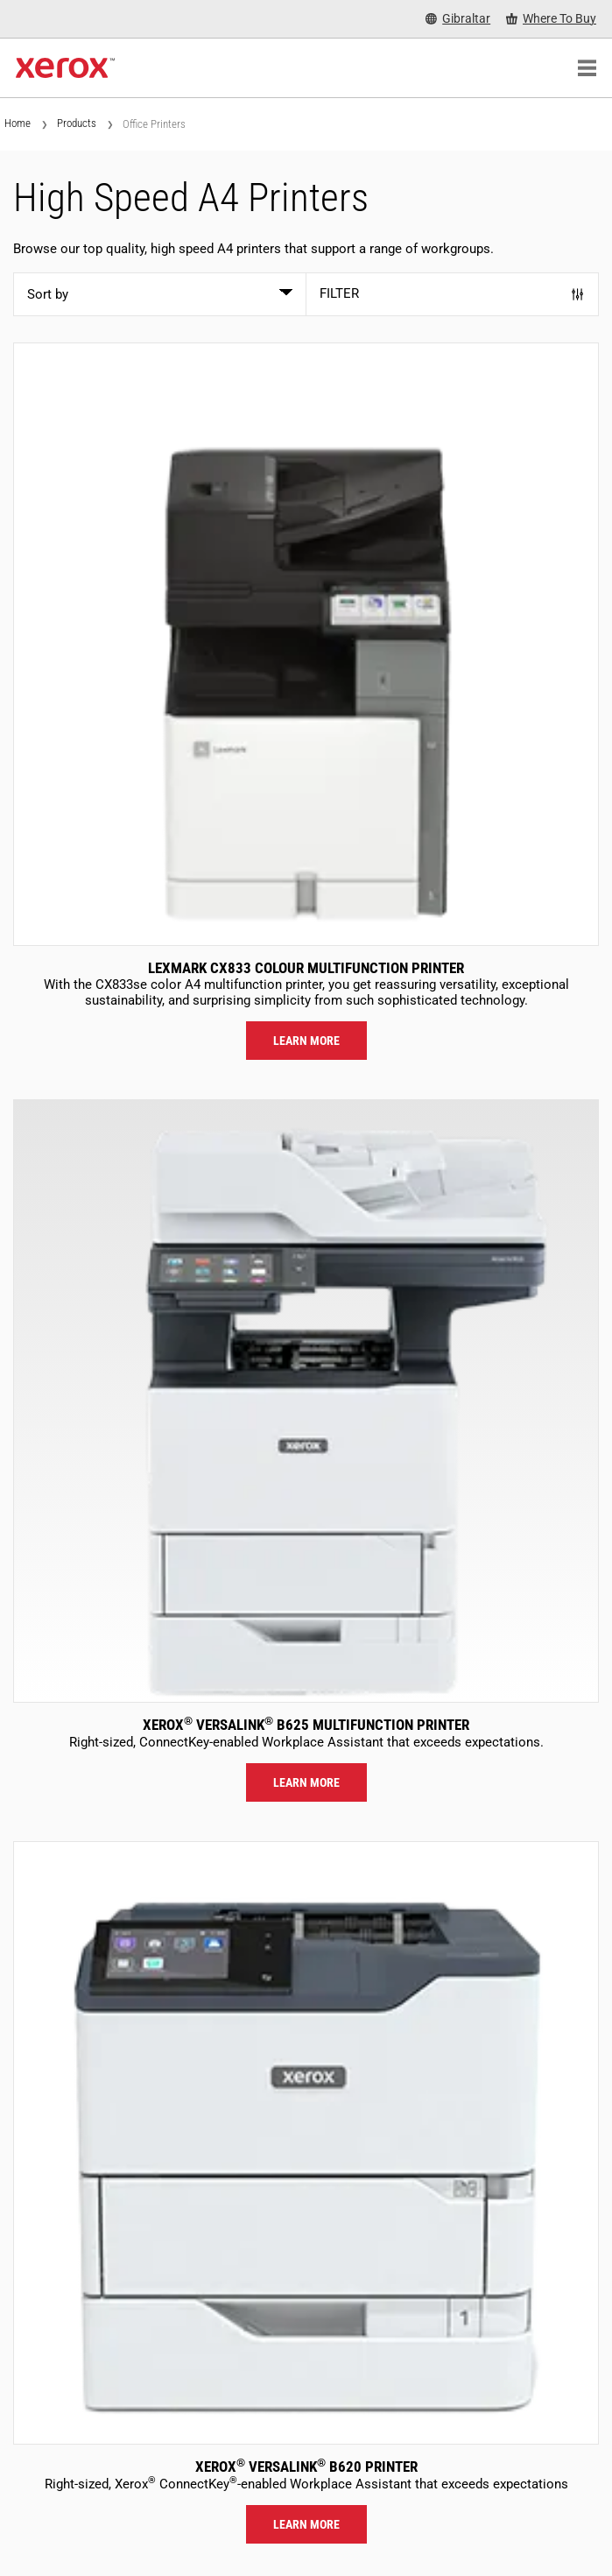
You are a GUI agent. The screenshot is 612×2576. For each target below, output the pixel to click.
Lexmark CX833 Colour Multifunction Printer (306, 968)
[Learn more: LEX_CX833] (306, 644)
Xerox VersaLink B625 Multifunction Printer (306, 1724)
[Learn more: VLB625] (306, 1401)
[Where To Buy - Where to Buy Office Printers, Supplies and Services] (551, 19)
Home (17, 123)
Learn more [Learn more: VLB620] (306, 2524)
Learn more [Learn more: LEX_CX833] (306, 1041)
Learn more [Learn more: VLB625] (306, 1782)
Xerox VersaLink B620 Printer (306, 2466)
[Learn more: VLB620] (306, 2143)
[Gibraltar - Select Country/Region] (458, 19)
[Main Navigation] (586, 68)
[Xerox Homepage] (65, 68)
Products (76, 123)
